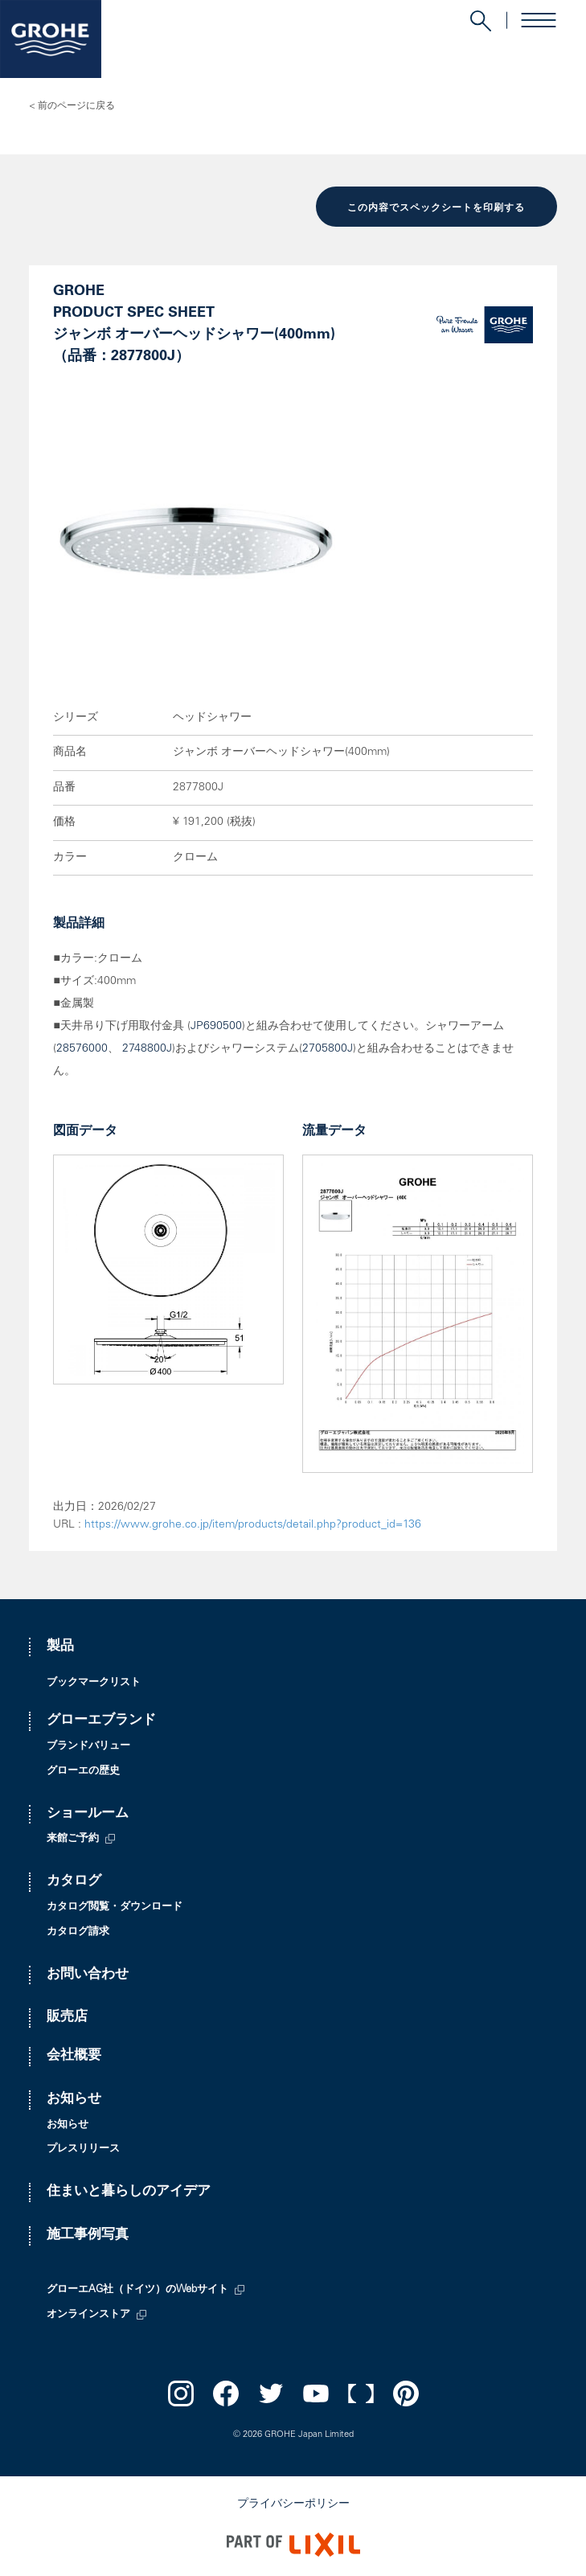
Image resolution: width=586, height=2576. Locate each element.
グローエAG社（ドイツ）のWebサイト (137, 2290)
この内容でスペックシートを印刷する (436, 208)
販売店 (67, 2017)
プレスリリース (83, 2149)
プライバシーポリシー (293, 2504)
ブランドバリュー (88, 1746)
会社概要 (74, 2056)
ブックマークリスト (94, 1683)
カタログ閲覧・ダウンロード (114, 1907)
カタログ (74, 1882)
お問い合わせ (88, 1975)
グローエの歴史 (83, 1771)
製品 (60, 1647)
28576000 (82, 1049)
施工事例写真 (88, 2235)
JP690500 (216, 1026)
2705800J (327, 1049)
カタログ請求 (78, 1932)
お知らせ (74, 2099)
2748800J (147, 1049)
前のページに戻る (76, 106)
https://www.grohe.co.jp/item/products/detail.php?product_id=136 (252, 1525)
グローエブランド (101, 1721)
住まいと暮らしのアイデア (129, 2192)
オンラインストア (88, 2315)
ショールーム (88, 1814)
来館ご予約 (73, 1839)
